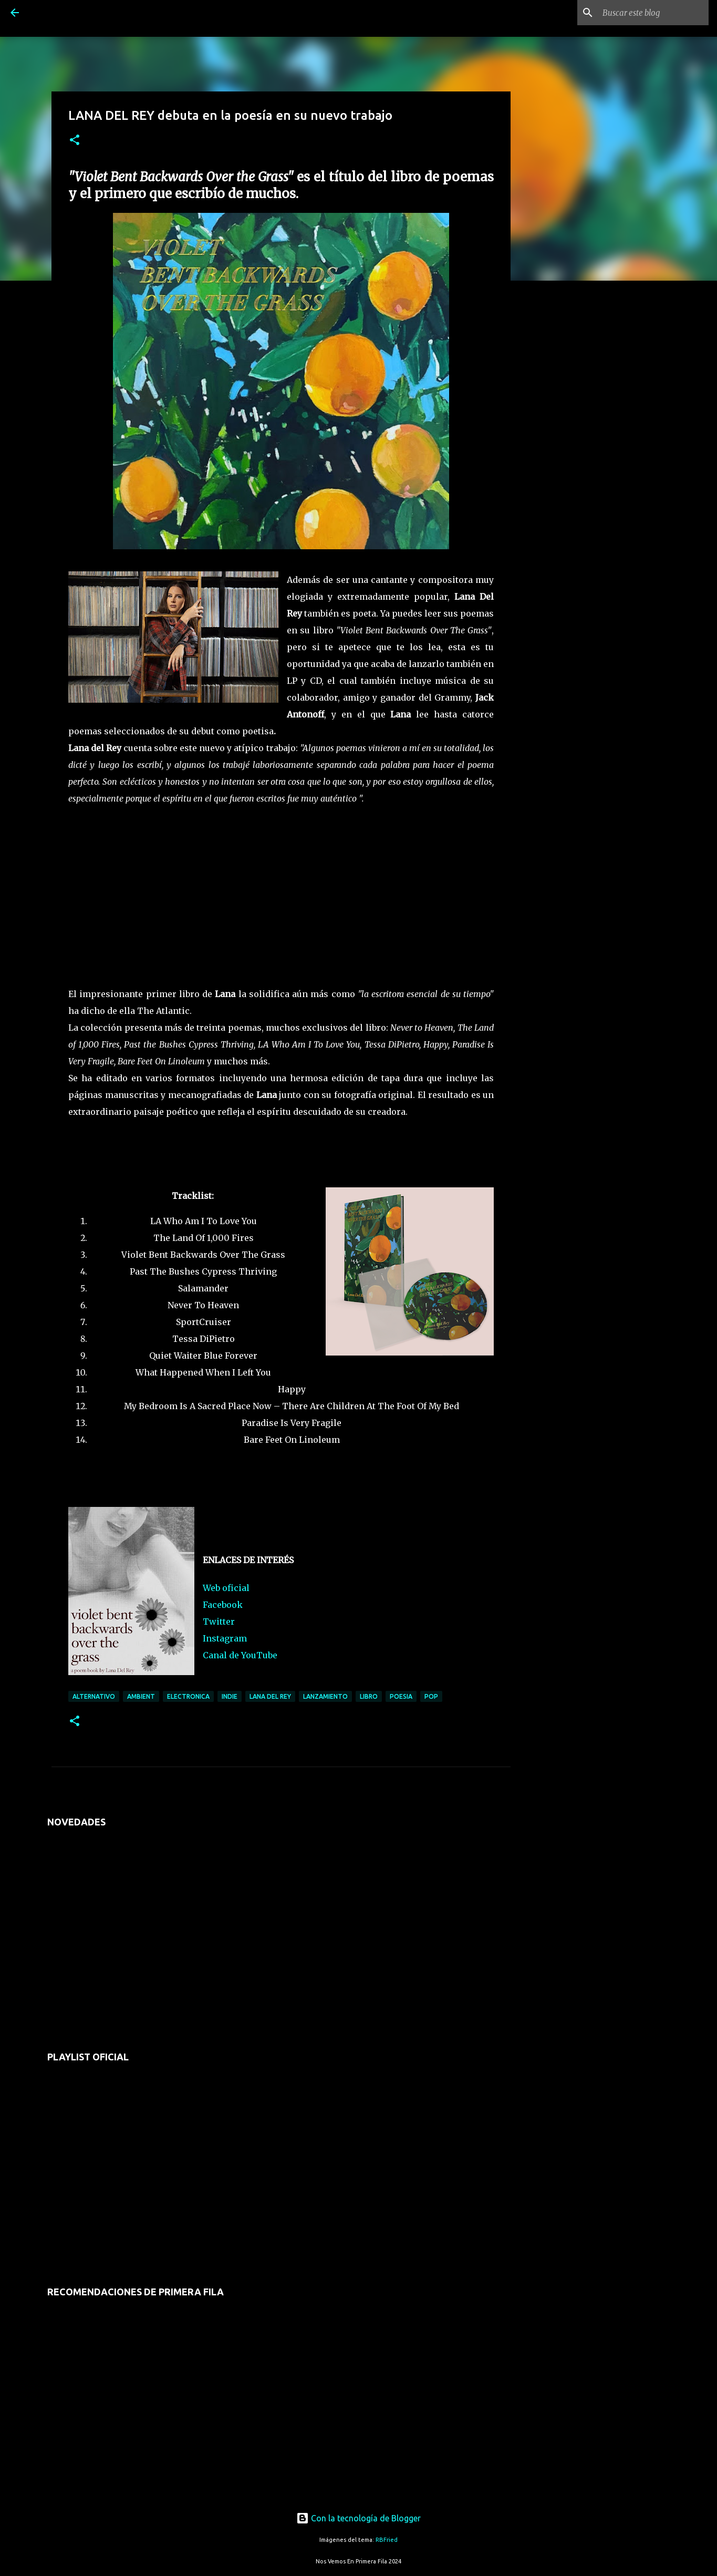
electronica (188, 1696)
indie (229, 1696)
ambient (141, 1696)
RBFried (387, 2540)
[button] (74, 141)
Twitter (219, 1621)
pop (431, 1696)
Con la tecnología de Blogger (358, 2518)
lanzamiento (325, 1696)
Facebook (223, 1604)
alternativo (93, 1696)
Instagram (225, 1638)
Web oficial (226, 1588)
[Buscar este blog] (653, 12)
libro (369, 1696)
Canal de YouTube (240, 1655)
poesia (401, 1696)
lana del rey (270, 1696)
